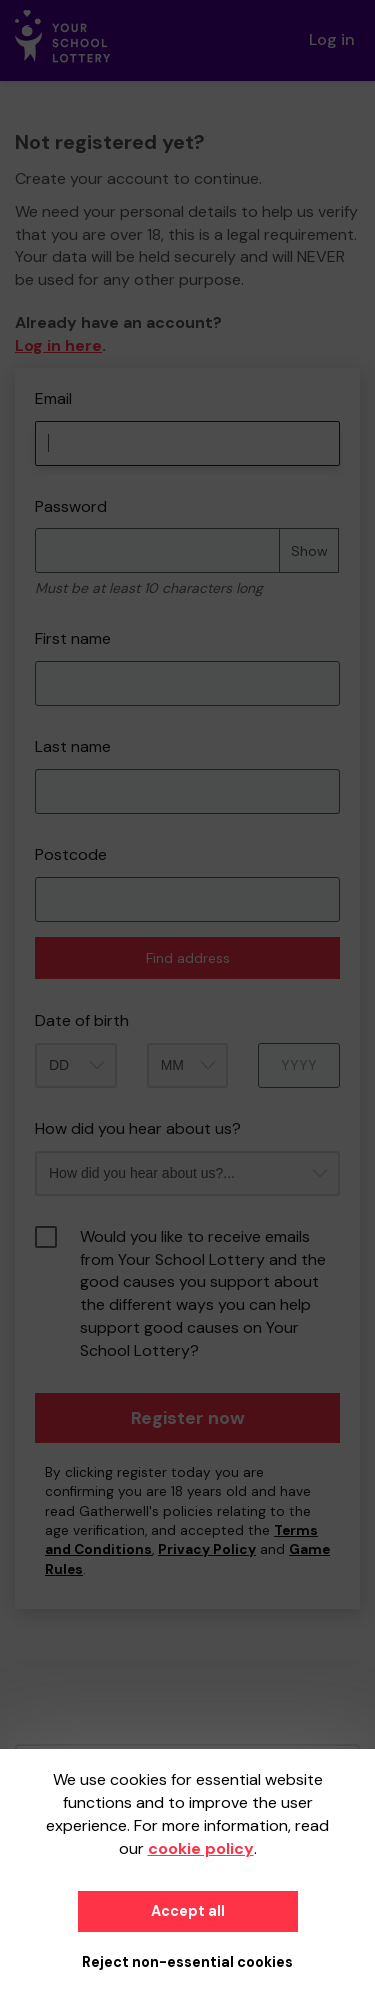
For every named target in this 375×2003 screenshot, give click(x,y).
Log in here (58, 345)
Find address (188, 958)
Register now (188, 1418)
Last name (73, 746)
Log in (332, 39)
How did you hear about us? (138, 1128)
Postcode (71, 854)
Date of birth (82, 1020)
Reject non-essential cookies (187, 1962)
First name (73, 638)
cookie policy (201, 1848)
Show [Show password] (309, 551)
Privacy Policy (207, 1549)
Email (53, 398)
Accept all (188, 1911)
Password (71, 506)
